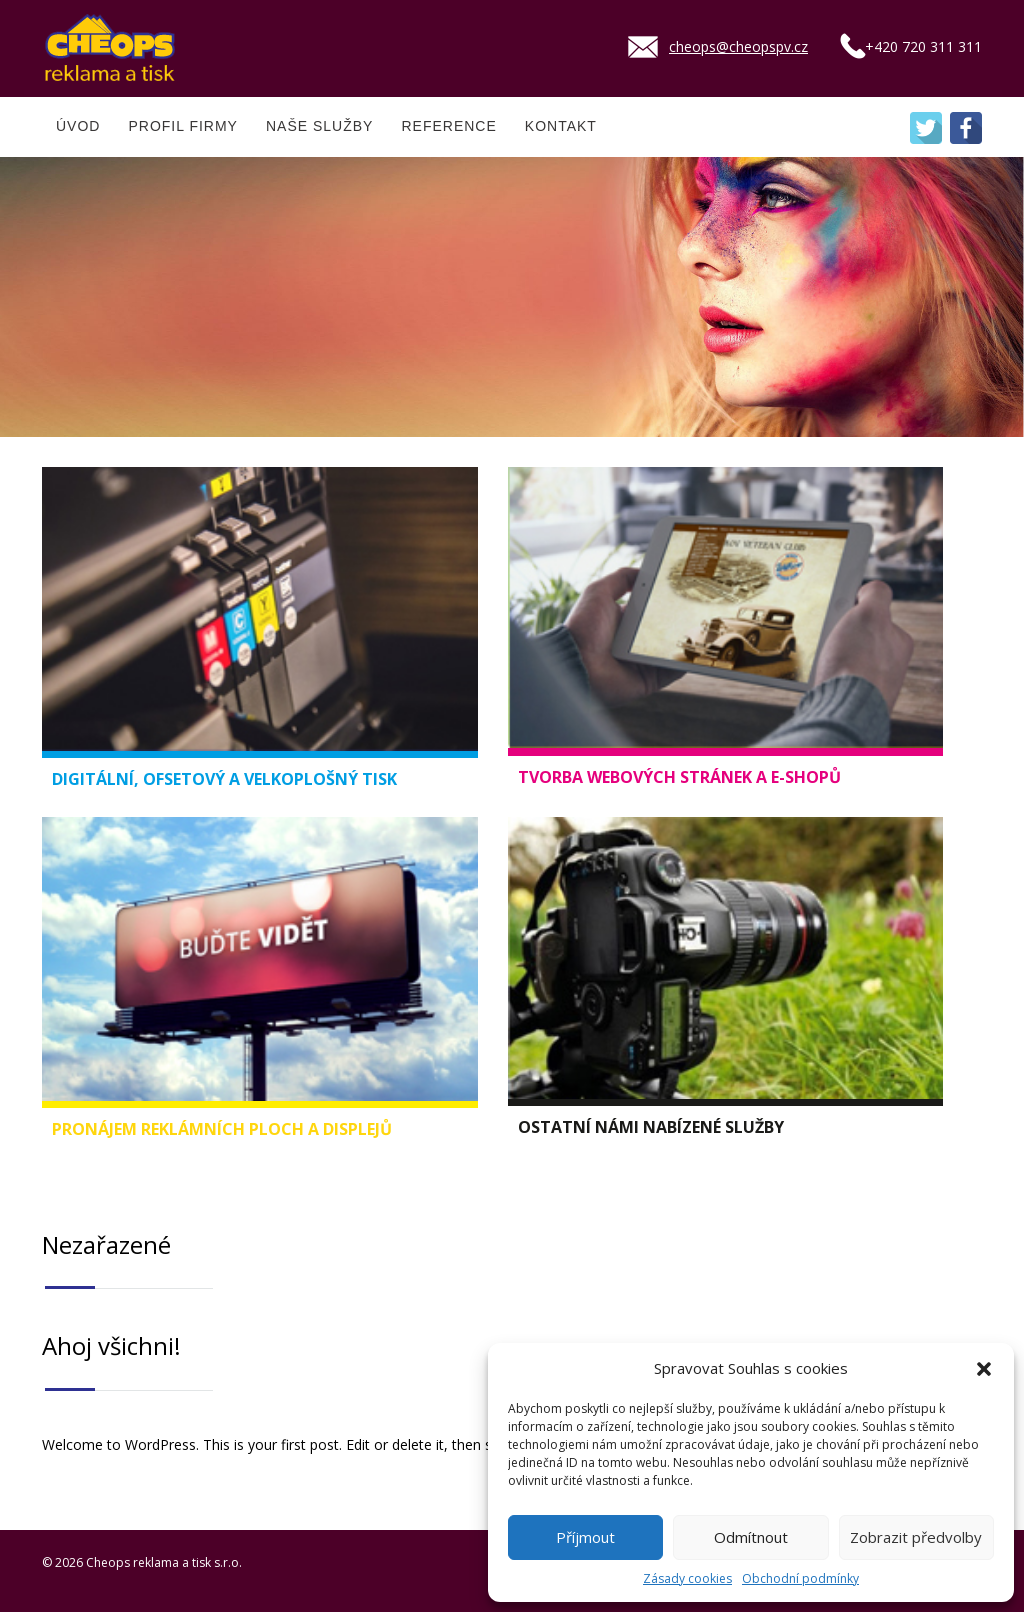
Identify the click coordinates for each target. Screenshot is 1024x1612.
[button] (984, 1369)
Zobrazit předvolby (916, 1537)
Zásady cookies (687, 1578)
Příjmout (585, 1537)
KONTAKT (561, 126)
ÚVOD (78, 126)
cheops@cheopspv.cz (738, 46)
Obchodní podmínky (800, 1578)
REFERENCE (448, 126)
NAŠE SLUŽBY (319, 126)
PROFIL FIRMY (183, 126)
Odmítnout (751, 1537)
